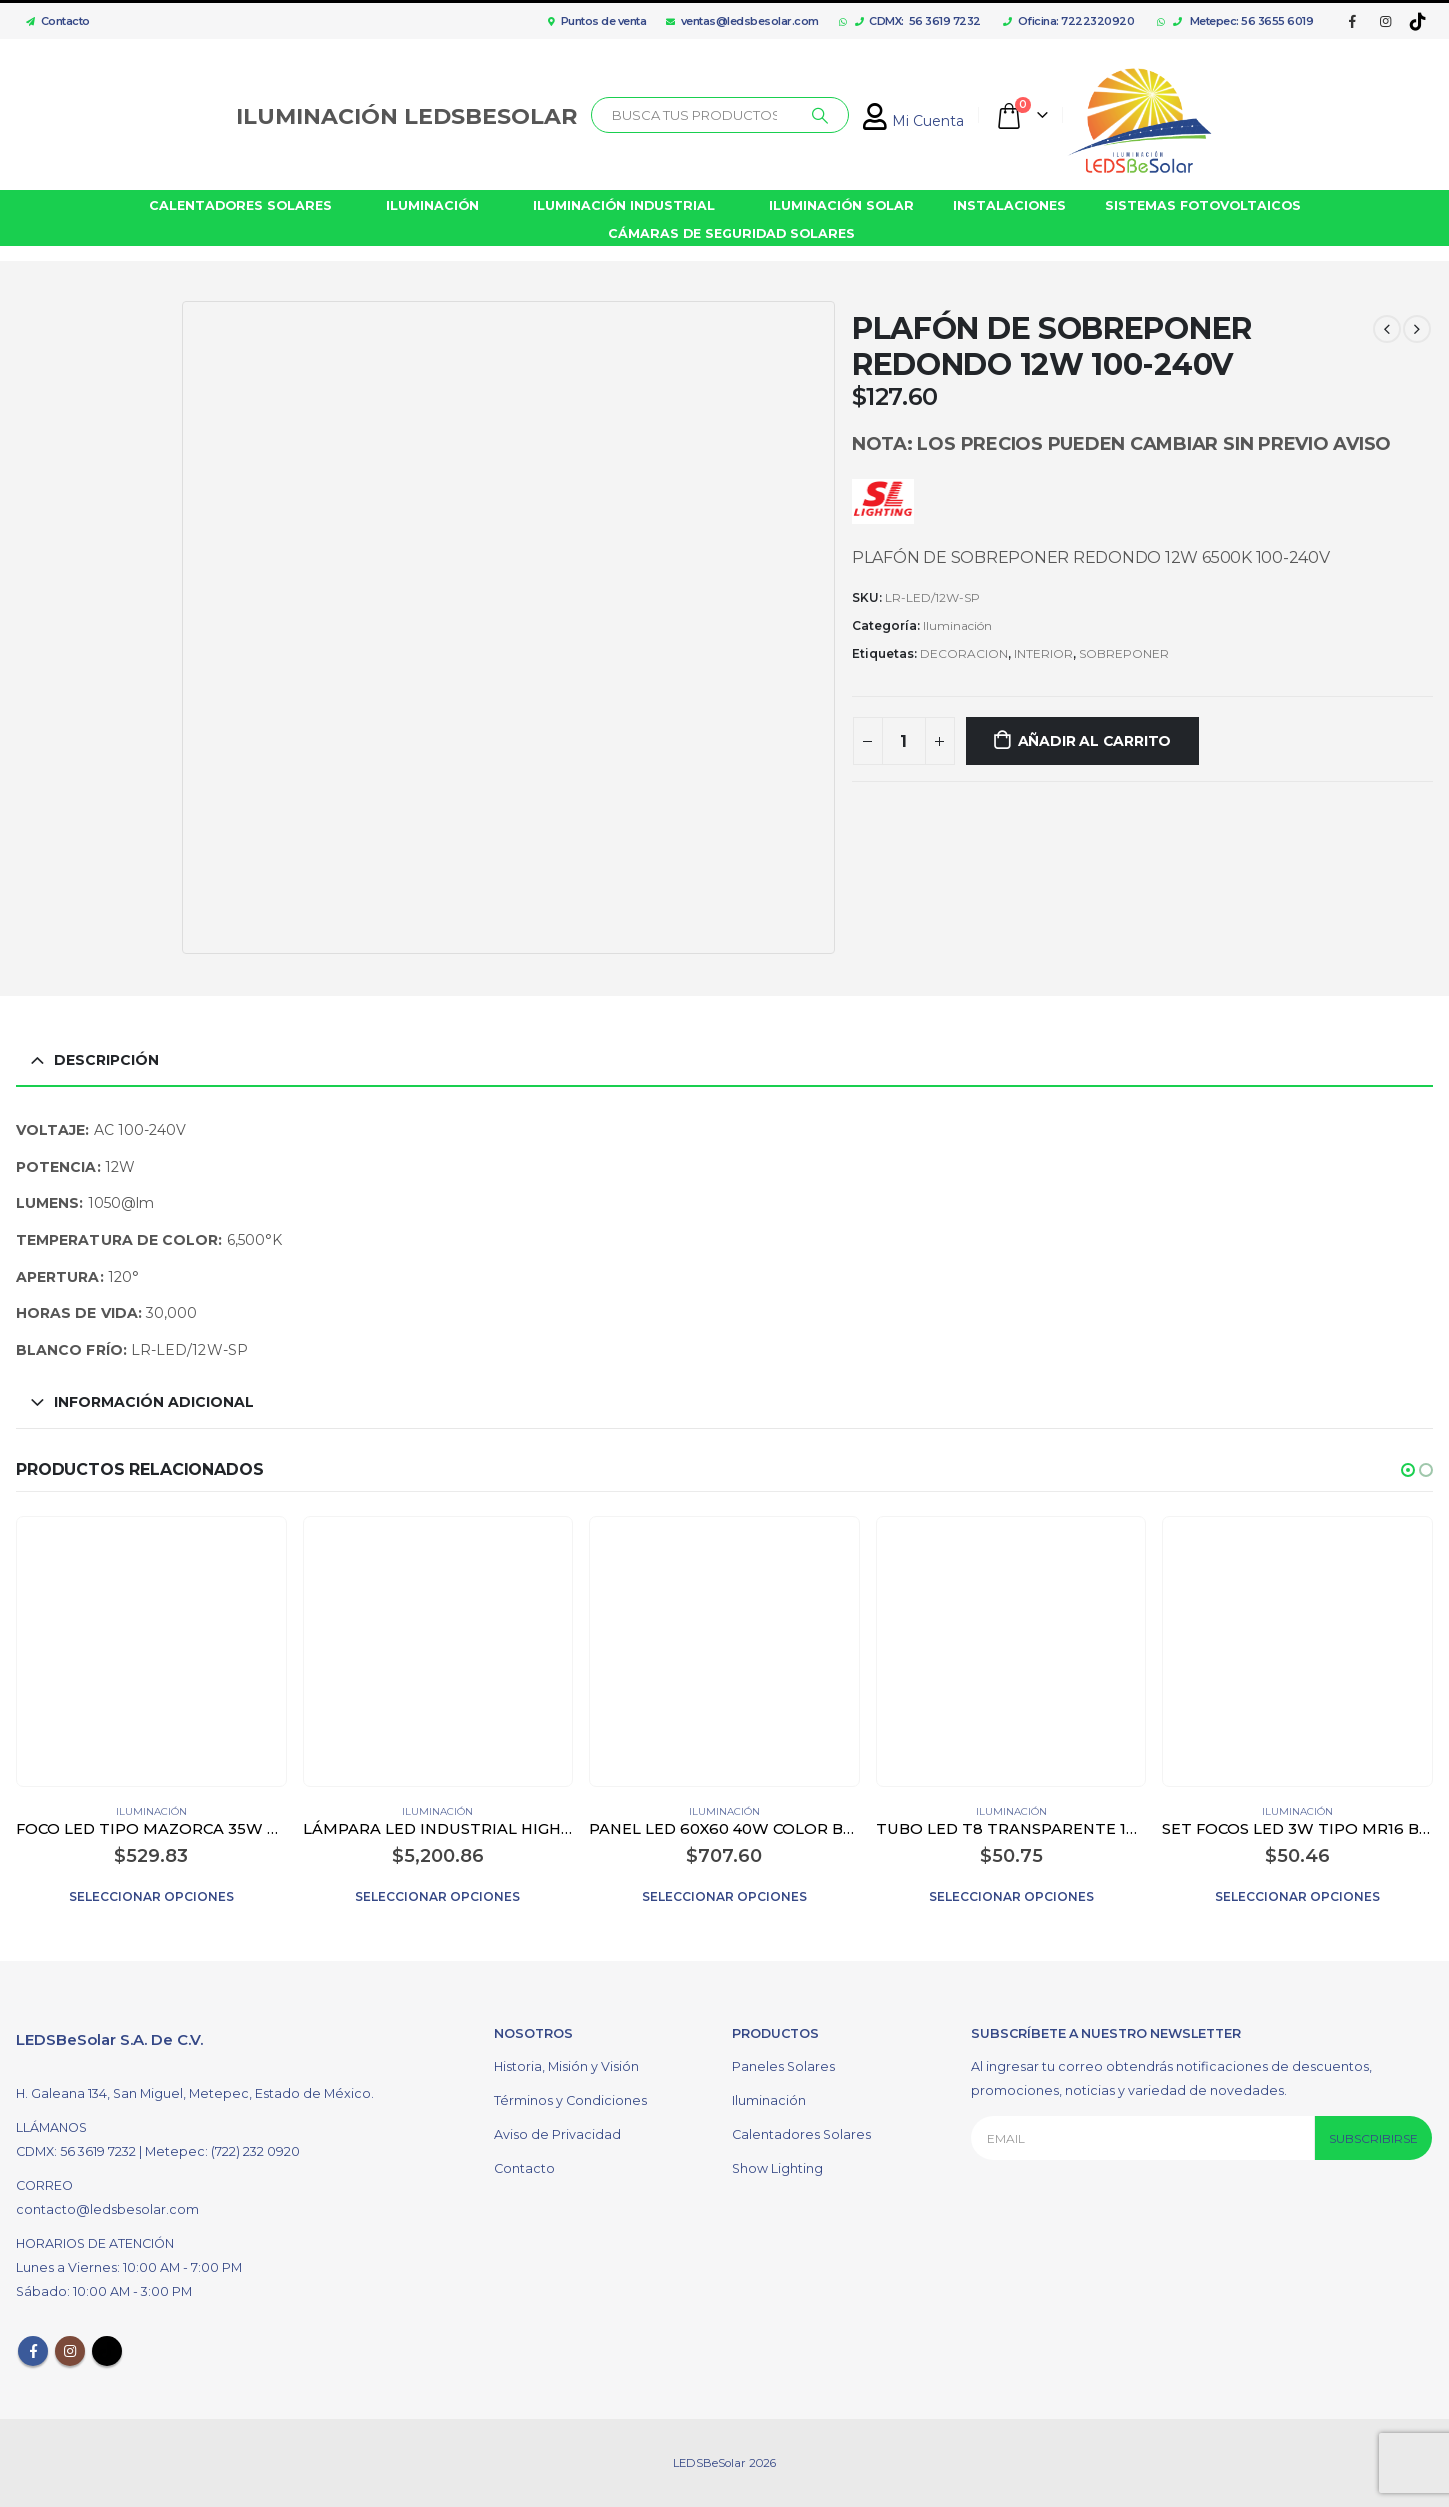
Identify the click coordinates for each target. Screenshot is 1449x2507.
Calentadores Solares (801, 2134)
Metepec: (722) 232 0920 (222, 2151)
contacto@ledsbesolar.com (107, 2209)
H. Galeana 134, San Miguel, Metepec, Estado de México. (195, 2093)
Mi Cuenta (913, 121)
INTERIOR (1043, 653)
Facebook (33, 2351)
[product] (151, 1651)
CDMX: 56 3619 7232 (918, 21)
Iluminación (957, 625)
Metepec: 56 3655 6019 (1243, 21)
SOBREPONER (1124, 653)
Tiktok (107, 2351)
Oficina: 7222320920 (1068, 21)
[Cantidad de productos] (904, 741)
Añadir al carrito (1094, 741)
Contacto (53, 21)
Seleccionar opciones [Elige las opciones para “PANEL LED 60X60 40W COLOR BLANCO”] (724, 1896)
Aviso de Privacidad (557, 2134)
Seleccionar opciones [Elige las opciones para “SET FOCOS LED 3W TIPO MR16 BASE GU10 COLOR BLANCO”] (1297, 1896)
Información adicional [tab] (154, 1402)
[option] (94, 382)
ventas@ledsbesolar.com (742, 21)
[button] (1408, 1470)
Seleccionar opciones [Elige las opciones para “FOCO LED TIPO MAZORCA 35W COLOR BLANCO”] (151, 1896)
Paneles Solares (783, 2066)
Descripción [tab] (106, 1060)
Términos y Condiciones (570, 2100)
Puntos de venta (597, 21)
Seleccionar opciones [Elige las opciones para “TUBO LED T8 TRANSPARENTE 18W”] (1011, 1896)
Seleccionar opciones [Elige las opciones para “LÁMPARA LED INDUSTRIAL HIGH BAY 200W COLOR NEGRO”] (437, 1896)
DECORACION (964, 653)
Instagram (70, 2351)
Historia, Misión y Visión (566, 2066)
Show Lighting (777, 2168)
